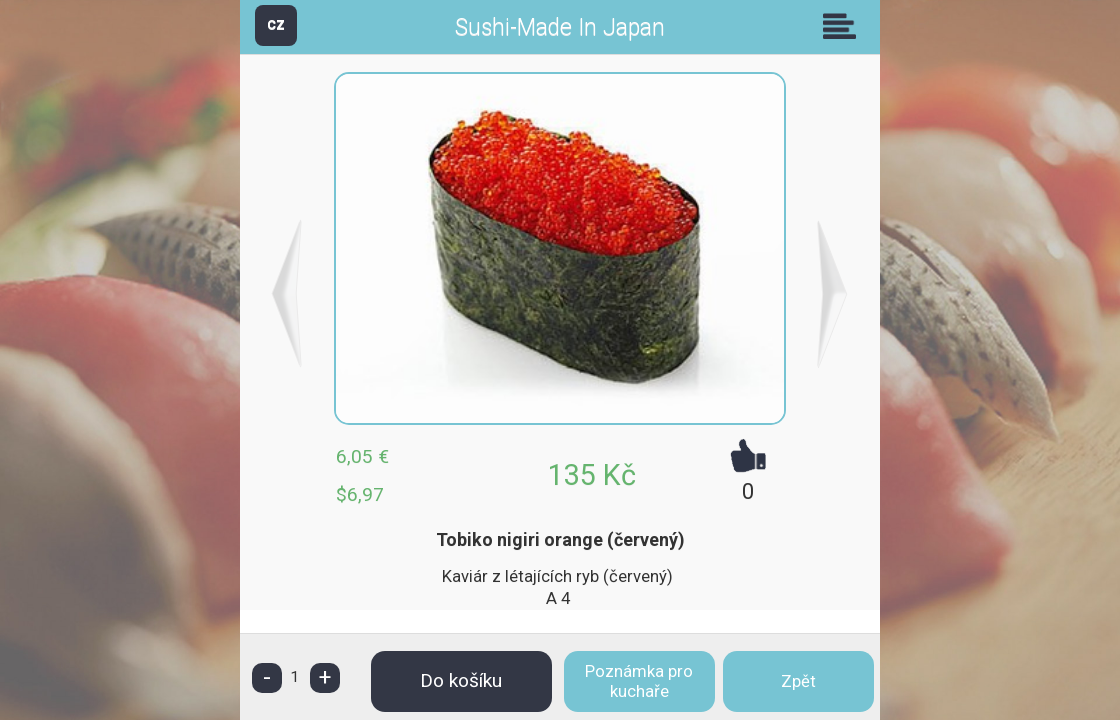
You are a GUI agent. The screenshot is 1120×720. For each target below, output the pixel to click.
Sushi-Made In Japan (560, 27)
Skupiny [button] (844, 26)
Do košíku (461, 680)
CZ (276, 24)
